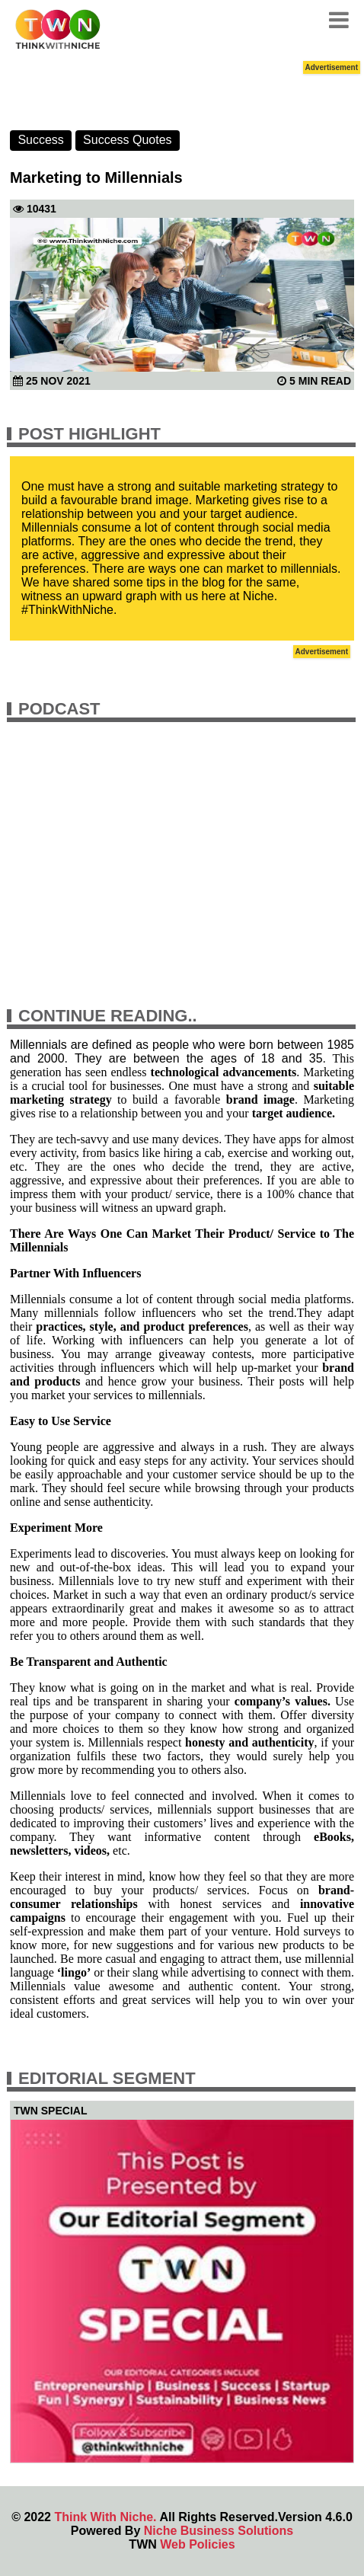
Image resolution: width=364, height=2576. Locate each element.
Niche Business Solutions (218, 2530)
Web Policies (197, 2544)
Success (40, 139)
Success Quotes (127, 139)
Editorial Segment (107, 2078)
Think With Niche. (105, 2516)
